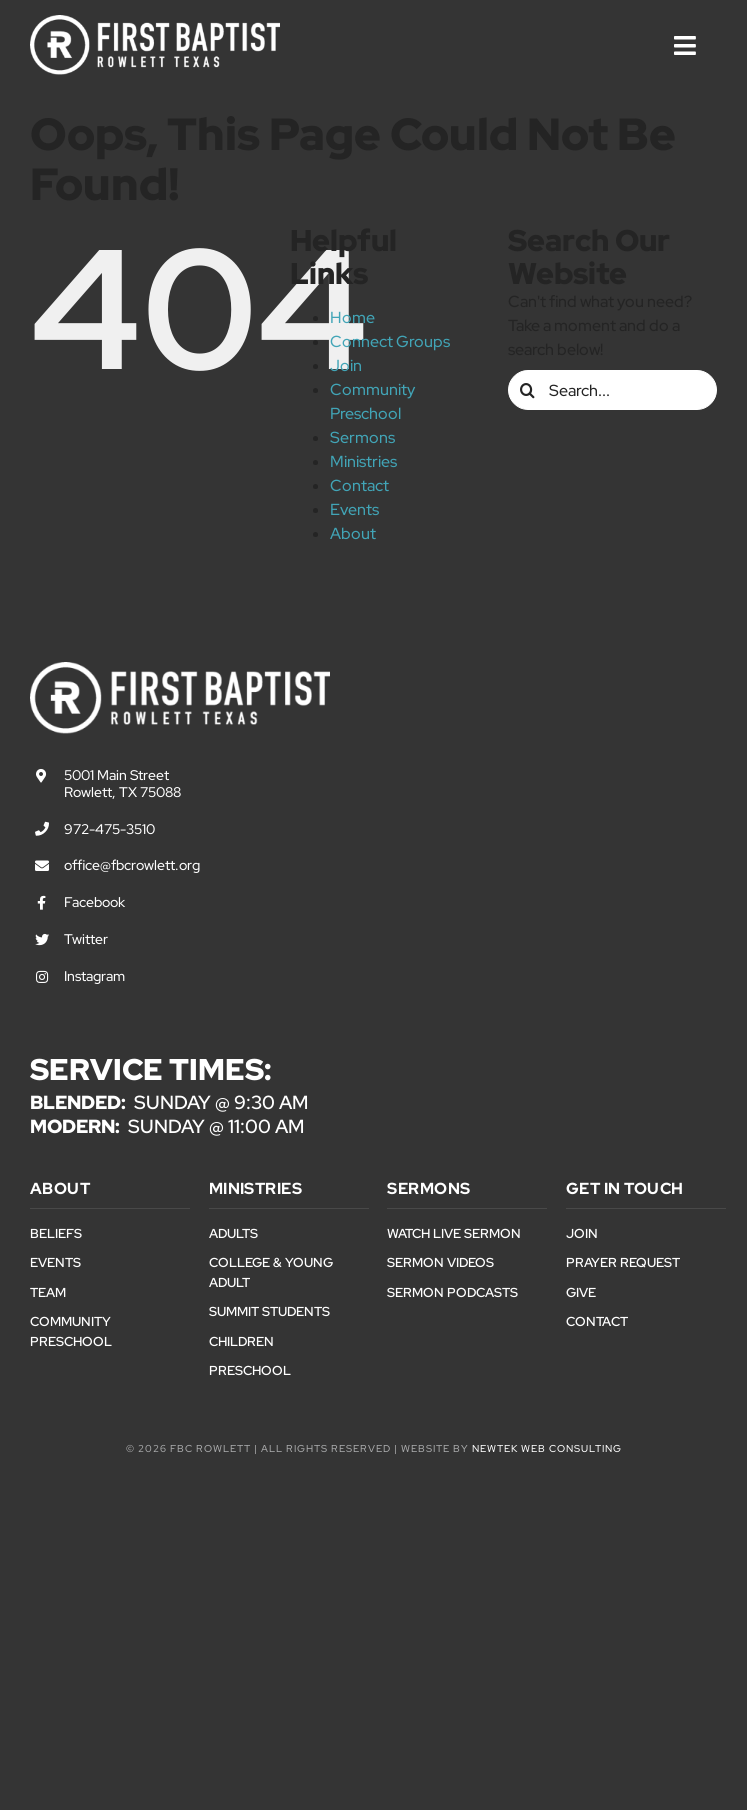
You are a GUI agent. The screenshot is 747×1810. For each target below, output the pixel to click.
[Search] (528, 390)
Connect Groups (390, 341)
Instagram (94, 976)
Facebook (94, 902)
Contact (359, 485)
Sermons (362, 437)
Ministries (363, 461)
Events (354, 509)
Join (346, 365)
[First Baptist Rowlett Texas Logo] (155, 22)
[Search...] (612, 390)
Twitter (86, 939)
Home (352, 317)
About (353, 533)
